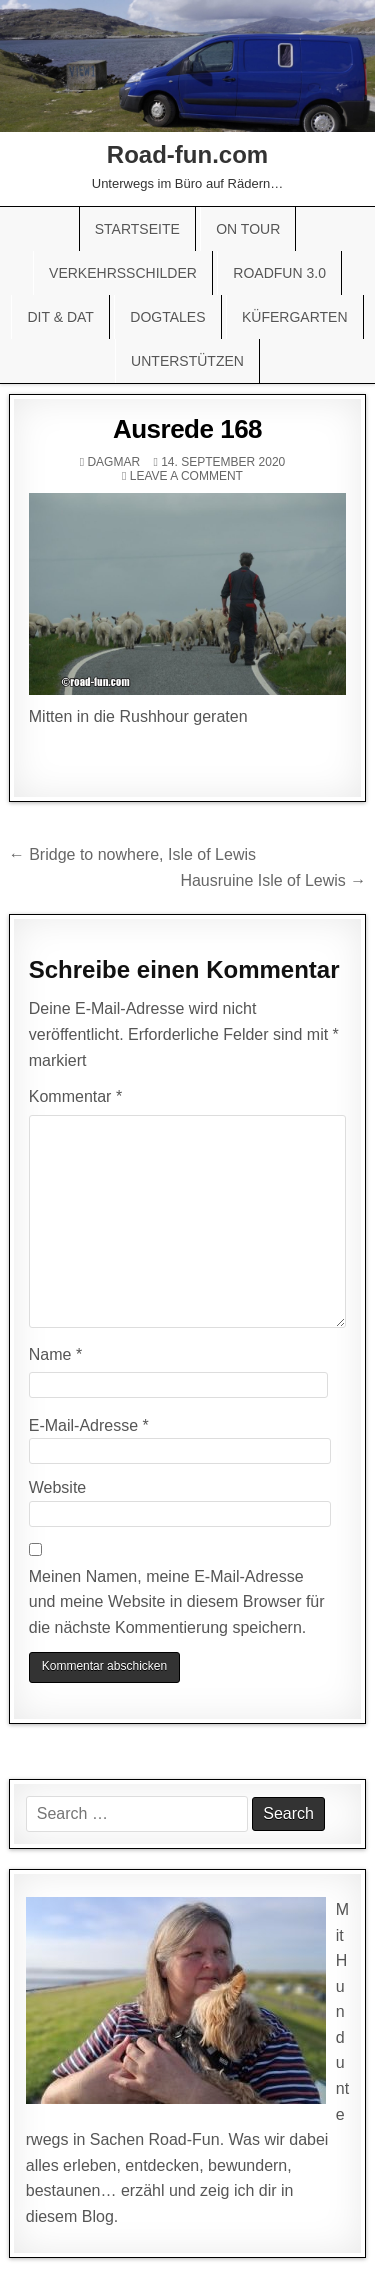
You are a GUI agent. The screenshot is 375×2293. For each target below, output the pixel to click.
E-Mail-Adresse (89, 1425)
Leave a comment (186, 476)
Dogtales (167, 317)
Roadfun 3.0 (279, 273)
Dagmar (113, 462)
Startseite (137, 229)
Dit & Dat (60, 317)
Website (58, 1487)
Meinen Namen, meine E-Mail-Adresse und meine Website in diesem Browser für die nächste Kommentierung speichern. (177, 1602)
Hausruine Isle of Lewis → (273, 880)
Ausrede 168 (187, 429)
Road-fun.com (187, 154)
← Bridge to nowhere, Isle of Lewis (132, 854)
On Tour (248, 229)
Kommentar (75, 1096)
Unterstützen (187, 361)
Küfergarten (295, 317)
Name (55, 1354)
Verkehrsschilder (123, 273)
